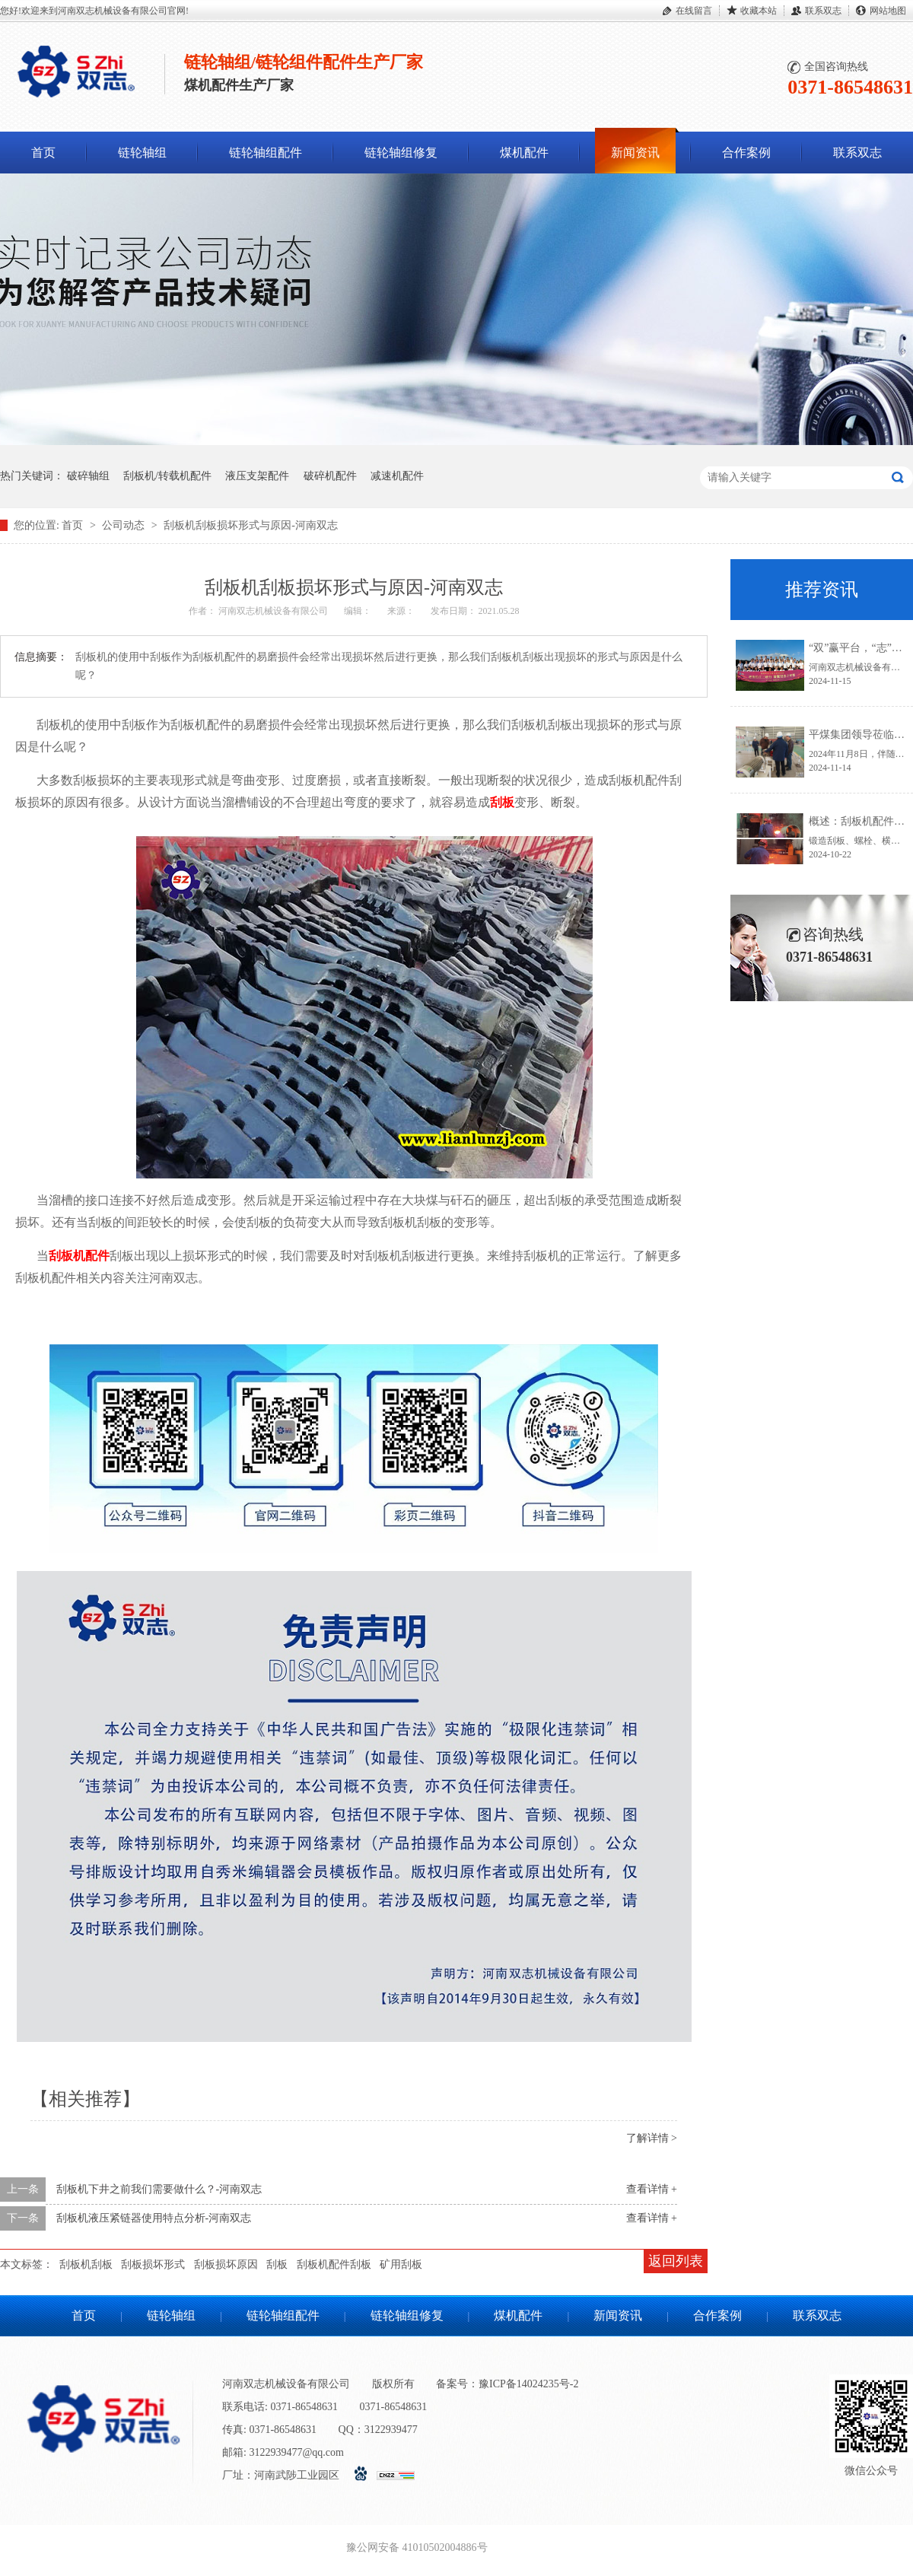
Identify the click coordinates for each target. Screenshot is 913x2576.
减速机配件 (397, 476)
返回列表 (675, 2261)
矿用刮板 (401, 2264)
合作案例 (746, 152)
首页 (43, 152)
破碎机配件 (330, 476)
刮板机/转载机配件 (167, 476)
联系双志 (823, 10)
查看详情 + (651, 2189)
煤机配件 (524, 152)
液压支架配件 (257, 476)
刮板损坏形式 (153, 2264)
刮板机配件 (79, 1255)
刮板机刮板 (86, 2264)
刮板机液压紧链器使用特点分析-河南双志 (154, 2218)
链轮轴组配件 (265, 152)
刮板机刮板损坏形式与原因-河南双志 (251, 525)
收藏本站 (758, 10)
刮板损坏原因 (226, 2264)
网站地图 (888, 10)
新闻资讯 (635, 152)
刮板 (502, 802)
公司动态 (125, 525)
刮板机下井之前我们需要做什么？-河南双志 (159, 2189)
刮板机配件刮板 (334, 2264)
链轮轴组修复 (400, 152)
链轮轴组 (142, 152)
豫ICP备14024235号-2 (528, 2384)
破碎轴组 (88, 476)
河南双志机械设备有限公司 (274, 611)
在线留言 (694, 10)
